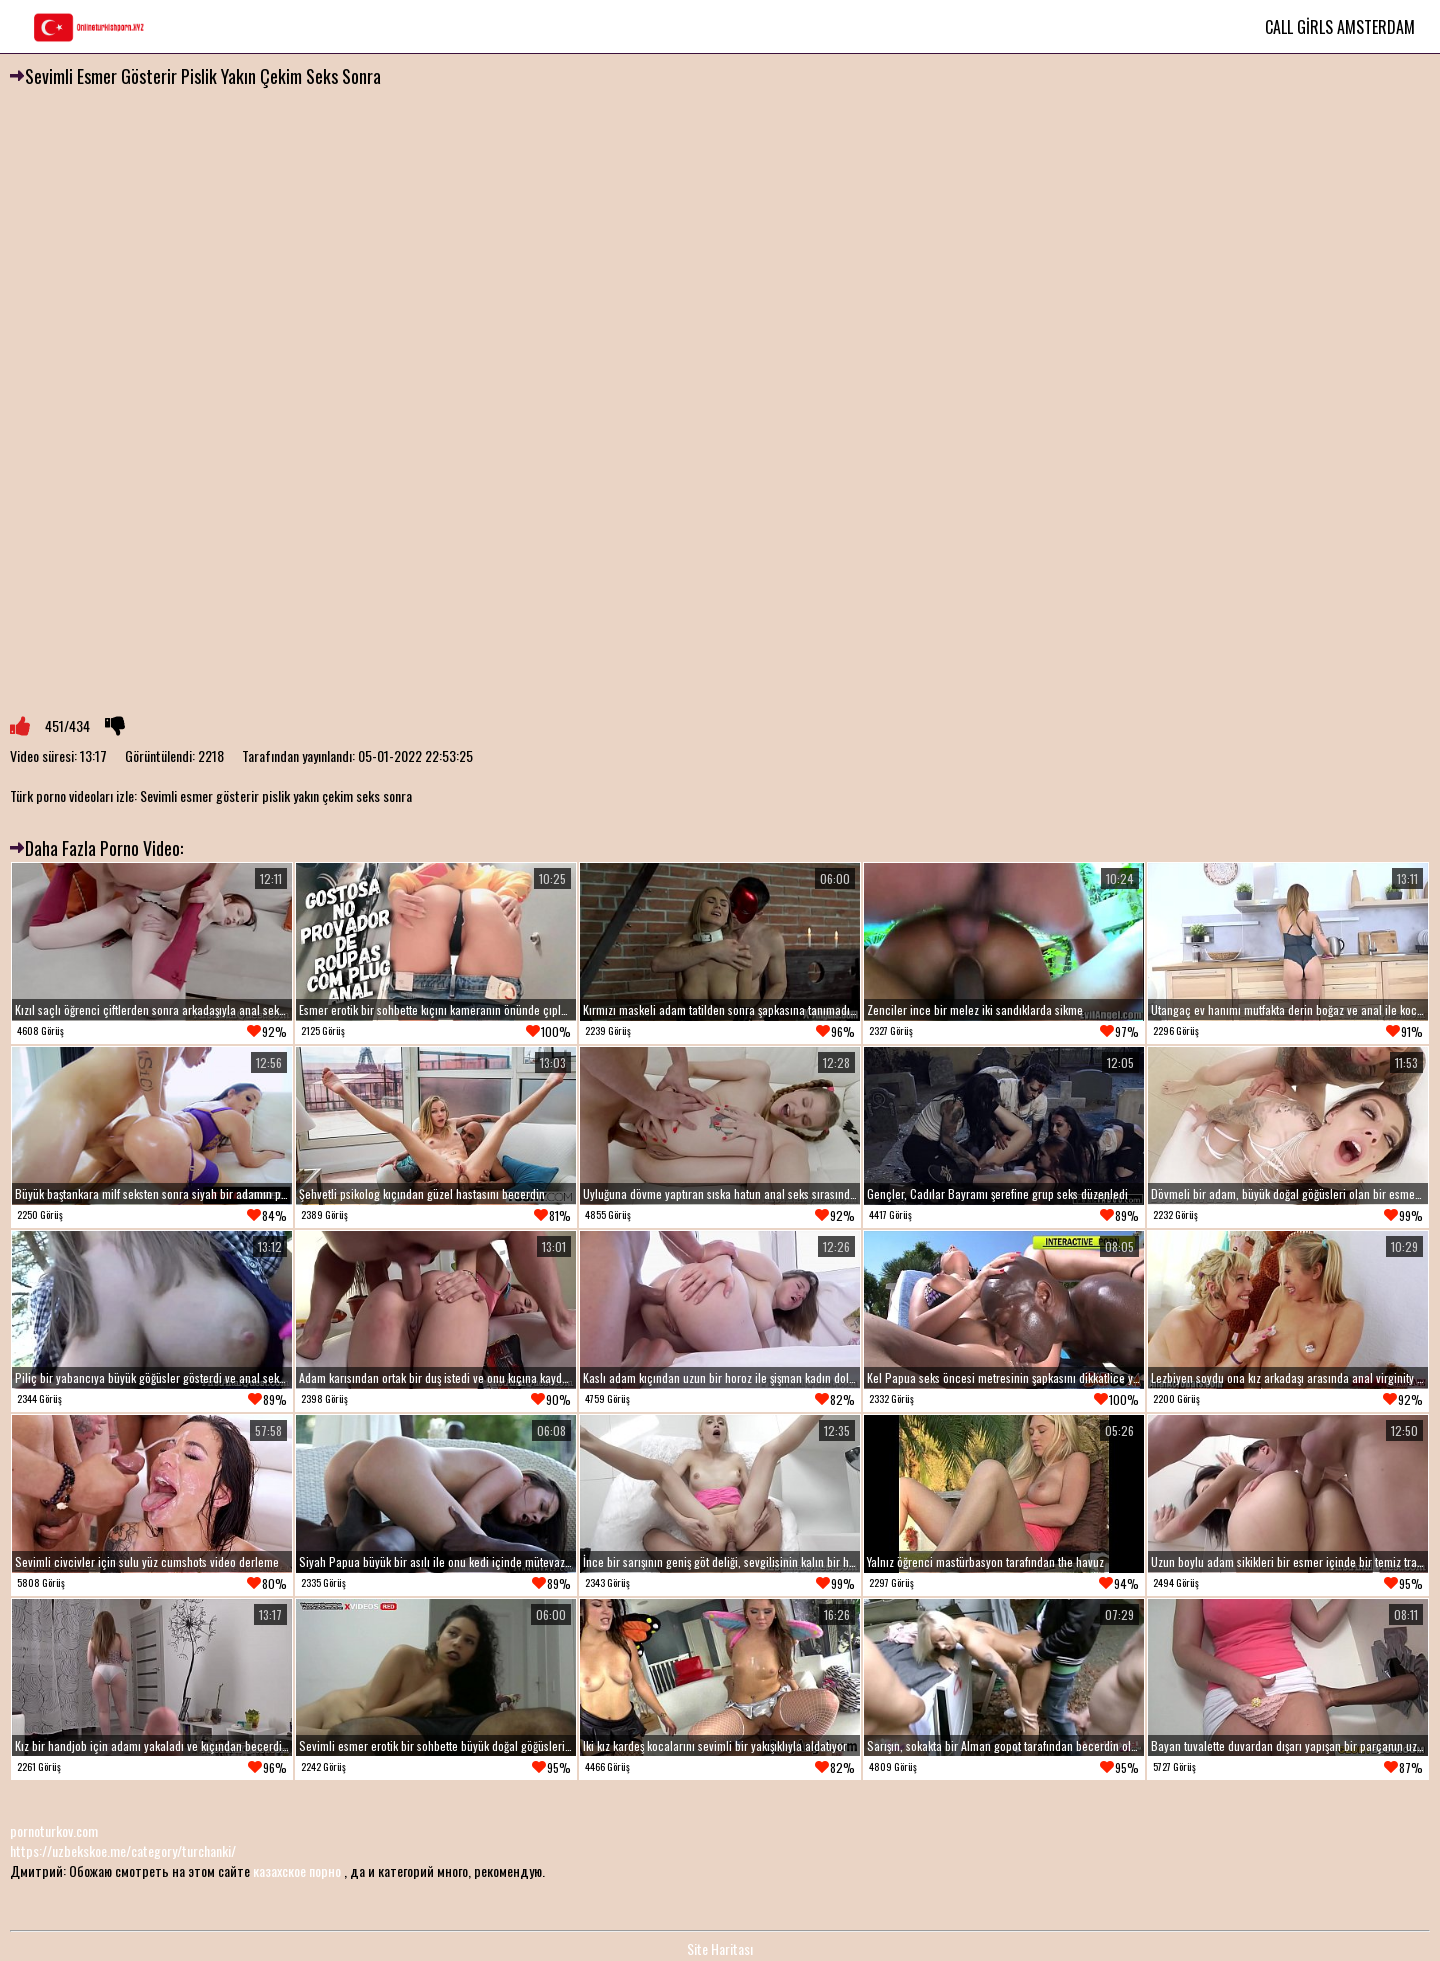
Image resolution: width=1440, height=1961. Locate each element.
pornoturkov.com (54, 1830)
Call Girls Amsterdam (1340, 27)
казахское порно (297, 1870)
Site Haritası (720, 1948)
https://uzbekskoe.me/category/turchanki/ (123, 1850)
